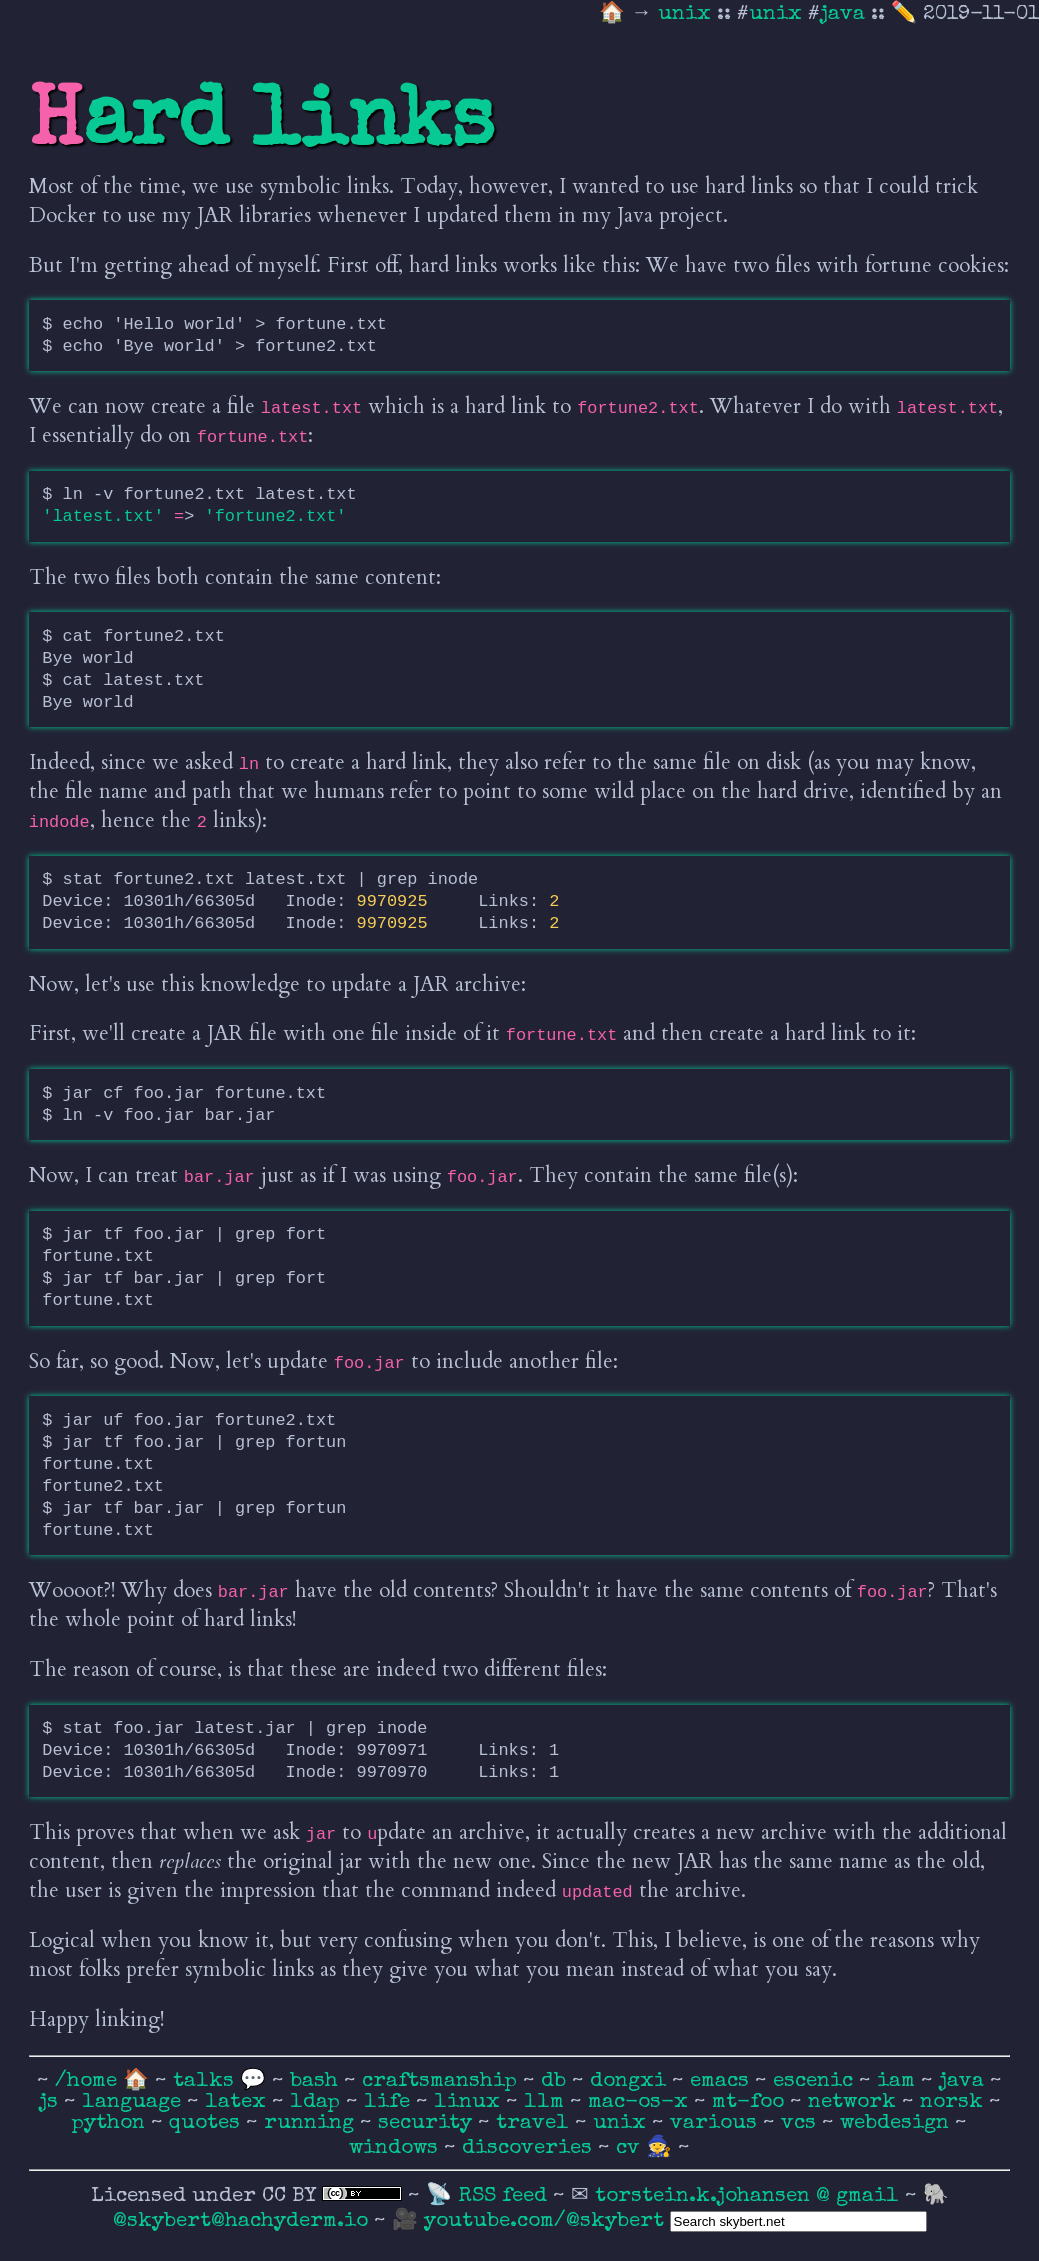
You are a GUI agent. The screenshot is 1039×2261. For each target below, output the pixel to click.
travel (535, 2123)
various (716, 2123)
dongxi (631, 2081)
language (134, 2102)
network (855, 2102)
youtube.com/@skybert (544, 2221)
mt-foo (751, 2102)
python (111, 2123)
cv (631, 2148)
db (556, 2081)
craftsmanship (442, 2081)
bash (317, 2081)
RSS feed (505, 2196)
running (312, 2123)
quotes (207, 2123)
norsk (954, 2102)
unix (687, 14)
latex (238, 2102)
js (51, 2102)
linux (470, 2102)
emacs (722, 2081)
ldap (318, 2102)
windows (396, 2148)
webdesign (897, 2123)
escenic (816, 2081)
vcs (801, 2123)
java (842, 14)
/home (86, 2081)
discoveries (530, 2148)
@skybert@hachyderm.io (240, 2221)
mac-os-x (641, 2102)
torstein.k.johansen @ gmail (750, 2196)
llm (547, 2102)
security (428, 2123)
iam (899, 2081)
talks (203, 2081)
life (390, 2102)
